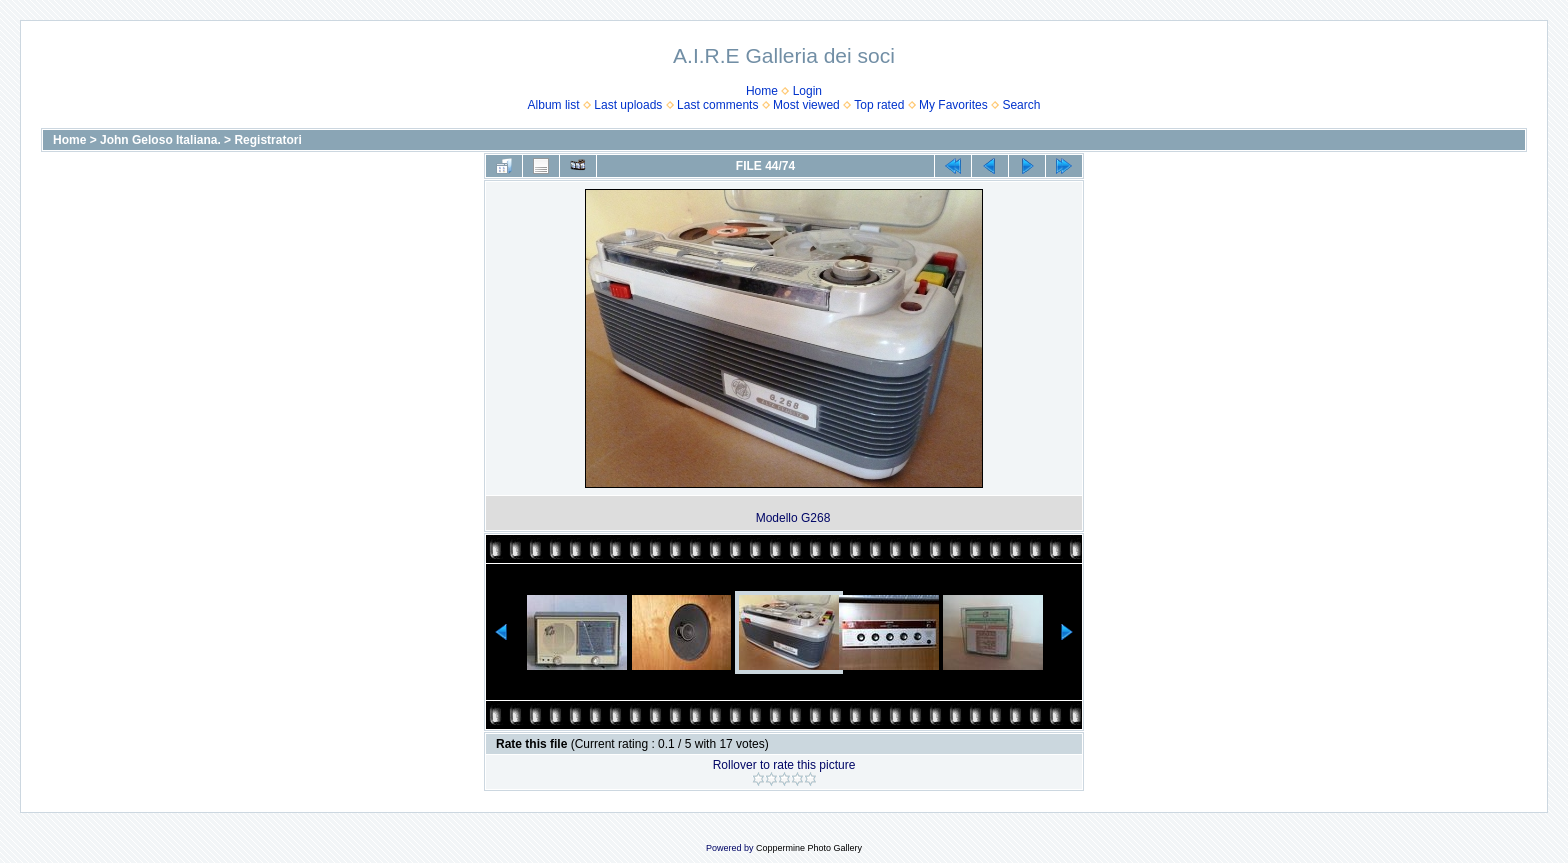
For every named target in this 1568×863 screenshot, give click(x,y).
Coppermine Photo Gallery (809, 848)
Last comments (717, 105)
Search (1021, 105)
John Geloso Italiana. (160, 140)
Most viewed (806, 105)
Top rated (879, 105)
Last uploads (628, 105)
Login (807, 91)
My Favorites (953, 105)
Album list (554, 105)
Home (762, 91)
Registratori (267, 140)
